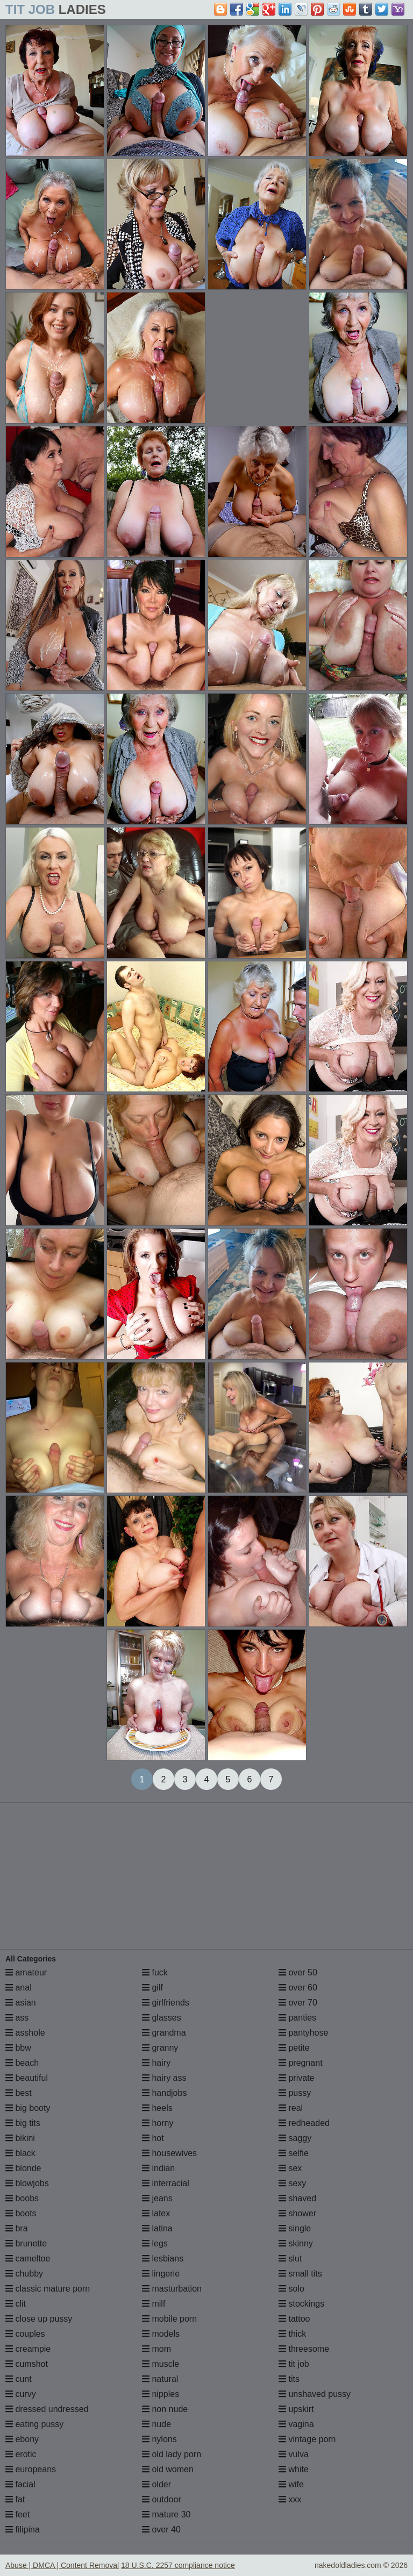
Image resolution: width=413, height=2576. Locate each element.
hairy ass (164, 2077)
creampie (28, 2348)
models (161, 2333)
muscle (160, 2363)
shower (297, 2213)
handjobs (164, 2092)
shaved (297, 2198)
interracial (165, 2183)
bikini (20, 2138)
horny (157, 2123)
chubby (24, 2273)
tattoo (294, 2318)
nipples (160, 2394)
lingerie (161, 2273)
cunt (18, 2379)
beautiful (26, 2077)
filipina (22, 2529)
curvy (20, 2394)
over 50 (298, 1972)
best (18, 2092)
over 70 (298, 2002)
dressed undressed (47, 2409)
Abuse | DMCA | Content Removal (62, 2565)
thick (292, 2333)
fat (15, 2499)
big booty (27, 2108)
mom (156, 2348)
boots (21, 2213)
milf (153, 2303)
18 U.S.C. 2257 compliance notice (178, 2565)
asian (20, 2002)
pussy (295, 2092)
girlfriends (165, 2002)
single (295, 2228)
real (291, 2108)
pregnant (301, 2062)
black (20, 2153)
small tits (300, 2273)
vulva (294, 2454)
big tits (22, 2123)
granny (160, 2047)
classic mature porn (47, 2288)
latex (156, 2213)
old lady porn (171, 2454)
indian (158, 2168)
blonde (23, 2168)
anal (18, 1987)
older (156, 2484)
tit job (294, 2363)
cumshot (26, 2363)
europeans (30, 2469)
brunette (26, 2243)
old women (168, 2469)
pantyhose (303, 2032)
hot (153, 2138)
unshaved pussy (315, 2394)
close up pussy (38, 2318)
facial (20, 2484)
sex (290, 2168)
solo (291, 2288)
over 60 (298, 1987)
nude (156, 2424)
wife (291, 2484)
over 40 (161, 2529)
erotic (21, 2454)
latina (157, 2228)
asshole (25, 2032)
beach (22, 2062)
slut (290, 2258)
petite (294, 2047)
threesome (304, 2348)
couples (25, 2333)
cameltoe (27, 2258)
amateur (26, 1972)
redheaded (304, 2123)
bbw (18, 2047)
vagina (296, 2424)
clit (15, 2303)
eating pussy (34, 2424)
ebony (22, 2439)
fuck (155, 1972)
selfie (294, 2153)
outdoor (161, 2499)
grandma (164, 2032)
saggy (295, 2138)
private (296, 2077)
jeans (157, 2198)
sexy (292, 2183)
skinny (296, 2243)
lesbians (162, 2258)
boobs (22, 2198)
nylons (159, 2439)
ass (17, 2017)
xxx (290, 2499)
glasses (161, 2017)
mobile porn (169, 2318)
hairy (156, 2062)
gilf (152, 1987)
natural (160, 2379)
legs (155, 2243)
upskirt (296, 2409)
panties (297, 2017)
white (294, 2469)
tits (289, 2379)
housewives (169, 2153)
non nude (165, 2409)
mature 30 (166, 2514)
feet (17, 2514)
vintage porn (307, 2439)
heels (157, 2108)
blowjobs (27, 2183)
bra (16, 2228)
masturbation (172, 2288)
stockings (301, 2303)
